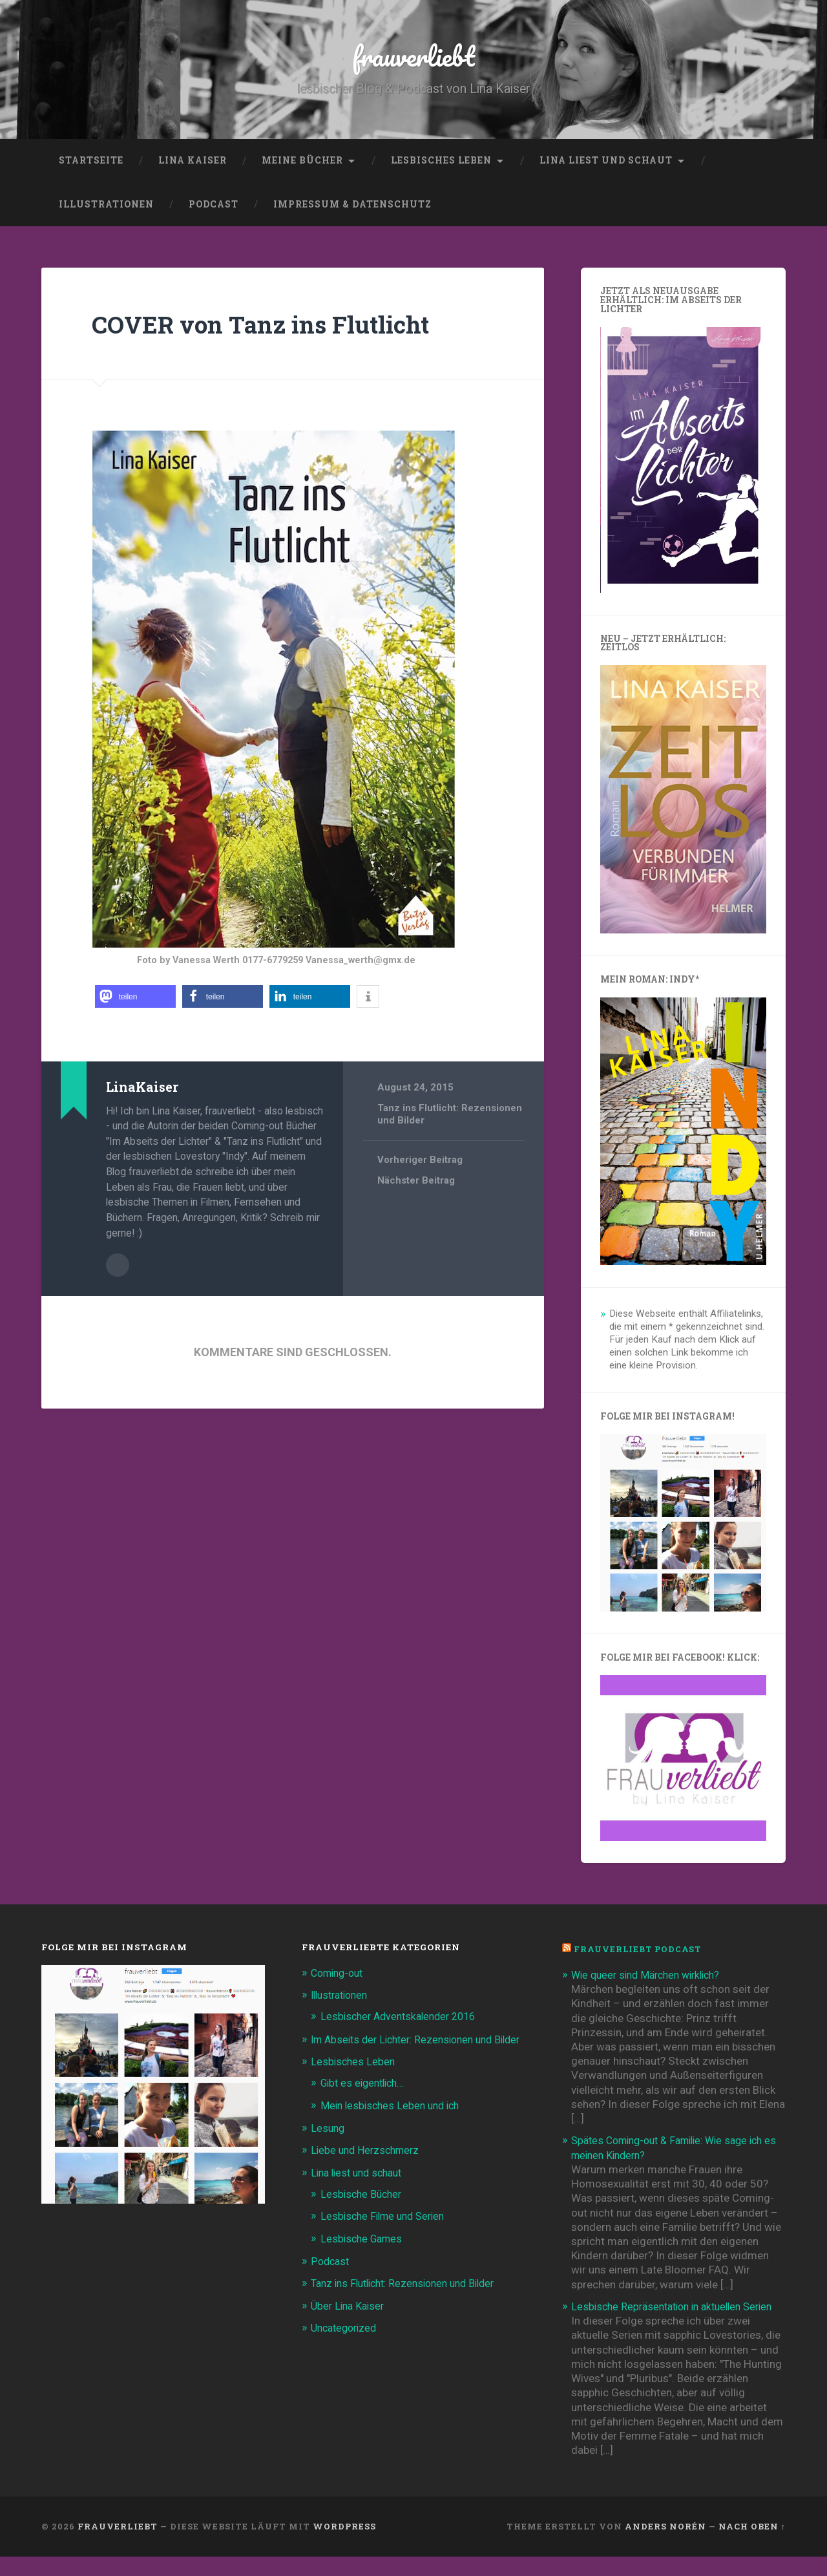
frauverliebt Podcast (641, 1954)
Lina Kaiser (192, 165)
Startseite (91, 165)
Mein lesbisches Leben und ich (393, 2124)
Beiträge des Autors (117, 1269)
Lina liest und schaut (606, 165)
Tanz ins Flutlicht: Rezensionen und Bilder (410, 2301)
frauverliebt (414, 58)
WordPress (344, 2545)
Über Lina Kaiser (350, 2323)
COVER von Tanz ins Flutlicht (277, 328)
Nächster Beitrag (416, 1185)
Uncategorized (346, 2345)
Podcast (213, 209)
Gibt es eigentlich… (366, 2102)
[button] (135, 1001)
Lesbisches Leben (441, 165)
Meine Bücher (302, 165)
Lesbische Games (363, 2256)
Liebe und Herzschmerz (368, 2168)
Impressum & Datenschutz (352, 209)
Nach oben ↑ (752, 2545)
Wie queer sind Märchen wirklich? (651, 1979)
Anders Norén (665, 2545)
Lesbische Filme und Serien (386, 2234)
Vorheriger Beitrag (420, 1165)
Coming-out (340, 1977)
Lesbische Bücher (363, 2212)
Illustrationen (106, 209)
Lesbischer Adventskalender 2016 (403, 2021)
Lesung (328, 2146)
